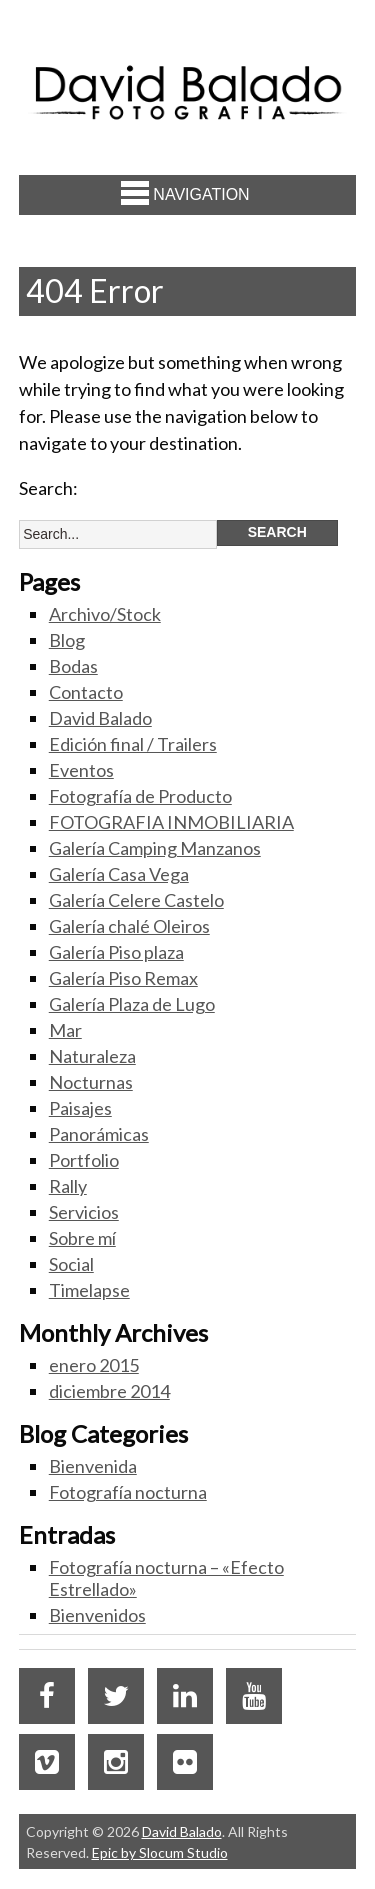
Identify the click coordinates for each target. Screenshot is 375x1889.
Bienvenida (93, 1466)
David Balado (100, 718)
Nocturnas (91, 1082)
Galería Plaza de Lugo (132, 1004)
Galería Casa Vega (119, 874)
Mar (65, 1030)
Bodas (73, 666)
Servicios (84, 1212)
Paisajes (80, 1108)
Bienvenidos (97, 1615)
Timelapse (89, 1290)
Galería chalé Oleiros (129, 926)
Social (71, 1264)
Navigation (185, 193)
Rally (68, 1186)
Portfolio (84, 1160)
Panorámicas (99, 1134)
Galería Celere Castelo (136, 900)
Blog (67, 640)
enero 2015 (94, 1365)
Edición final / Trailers (133, 744)
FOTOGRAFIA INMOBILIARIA (171, 822)
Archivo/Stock (105, 614)
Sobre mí (82, 1238)
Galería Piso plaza (116, 952)
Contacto (86, 692)
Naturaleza (92, 1056)
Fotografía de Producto (140, 796)
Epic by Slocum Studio (160, 1852)
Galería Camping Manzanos (155, 848)
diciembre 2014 (109, 1391)
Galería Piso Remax (123, 978)
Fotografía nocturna (128, 1492)
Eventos (81, 770)
